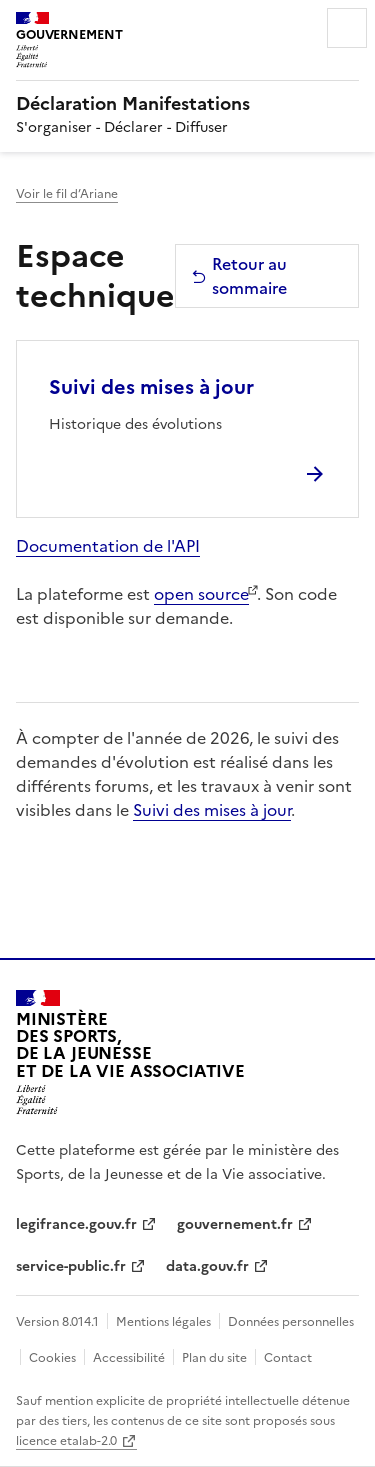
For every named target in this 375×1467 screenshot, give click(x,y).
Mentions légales (163, 1322)
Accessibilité (129, 1358)
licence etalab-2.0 (66, 1441)
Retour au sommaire (239, 276)
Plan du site (214, 1358)
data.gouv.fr (207, 1266)
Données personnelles (291, 1322)
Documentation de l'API (108, 546)
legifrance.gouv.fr (76, 1224)
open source (201, 594)
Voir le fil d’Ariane (67, 194)
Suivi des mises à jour (151, 387)
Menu (347, 28)
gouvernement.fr (235, 1224)
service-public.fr (71, 1266)
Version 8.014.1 (57, 1322)
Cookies (52, 1358)
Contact (288, 1358)
